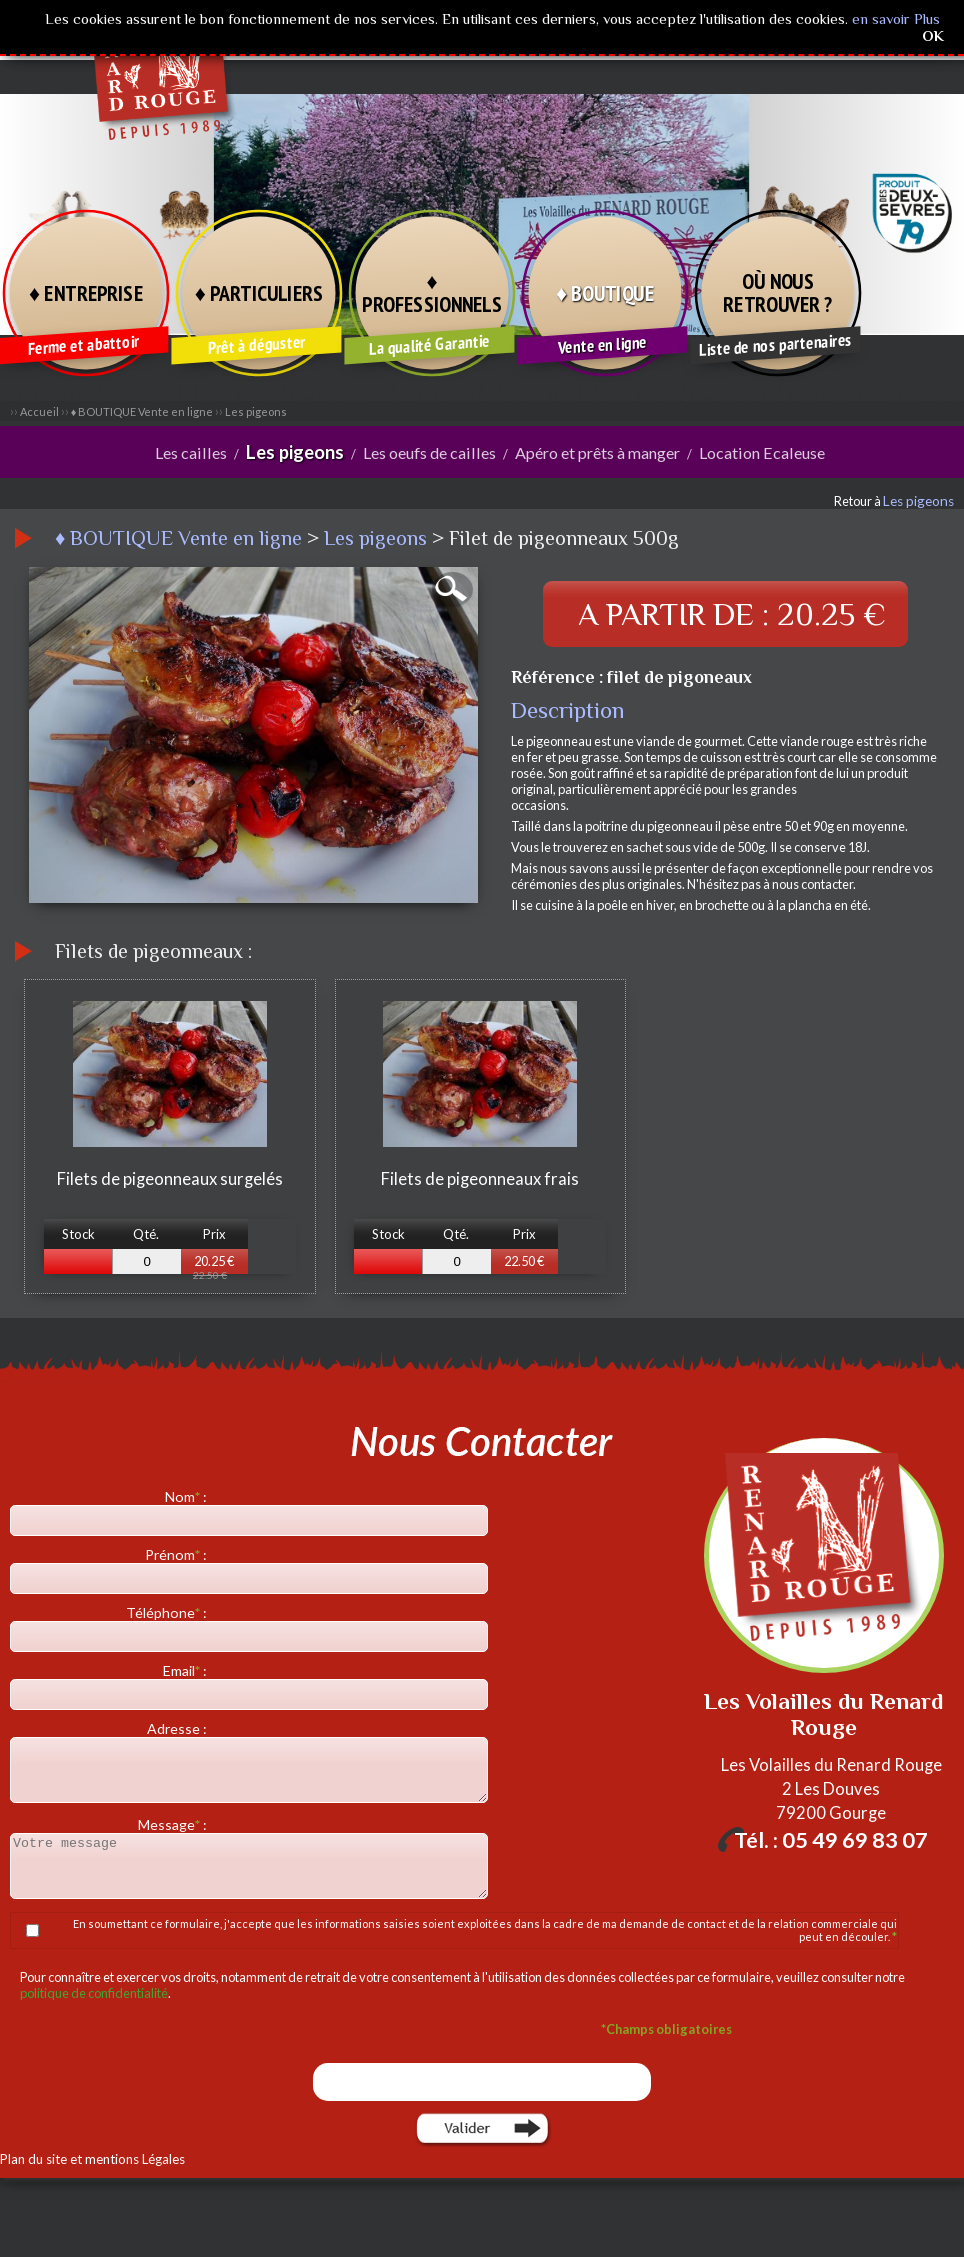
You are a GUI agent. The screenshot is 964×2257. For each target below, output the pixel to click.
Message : (174, 1823)
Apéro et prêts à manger (593, 452)
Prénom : (177, 1553)
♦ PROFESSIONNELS (431, 292)
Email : (186, 1669)
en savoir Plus (894, 18)
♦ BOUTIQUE (605, 292)
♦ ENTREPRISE (86, 292)
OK (933, 35)
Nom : (187, 1495)
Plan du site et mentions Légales (87, 2158)
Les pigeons (256, 411)
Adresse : (178, 1727)
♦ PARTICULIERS (259, 292)
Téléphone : (168, 1611)
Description (568, 709)
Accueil (39, 411)
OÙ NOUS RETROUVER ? (778, 292)
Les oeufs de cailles (430, 452)
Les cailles (201, 452)
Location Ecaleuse (752, 452)
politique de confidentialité (94, 1992)
